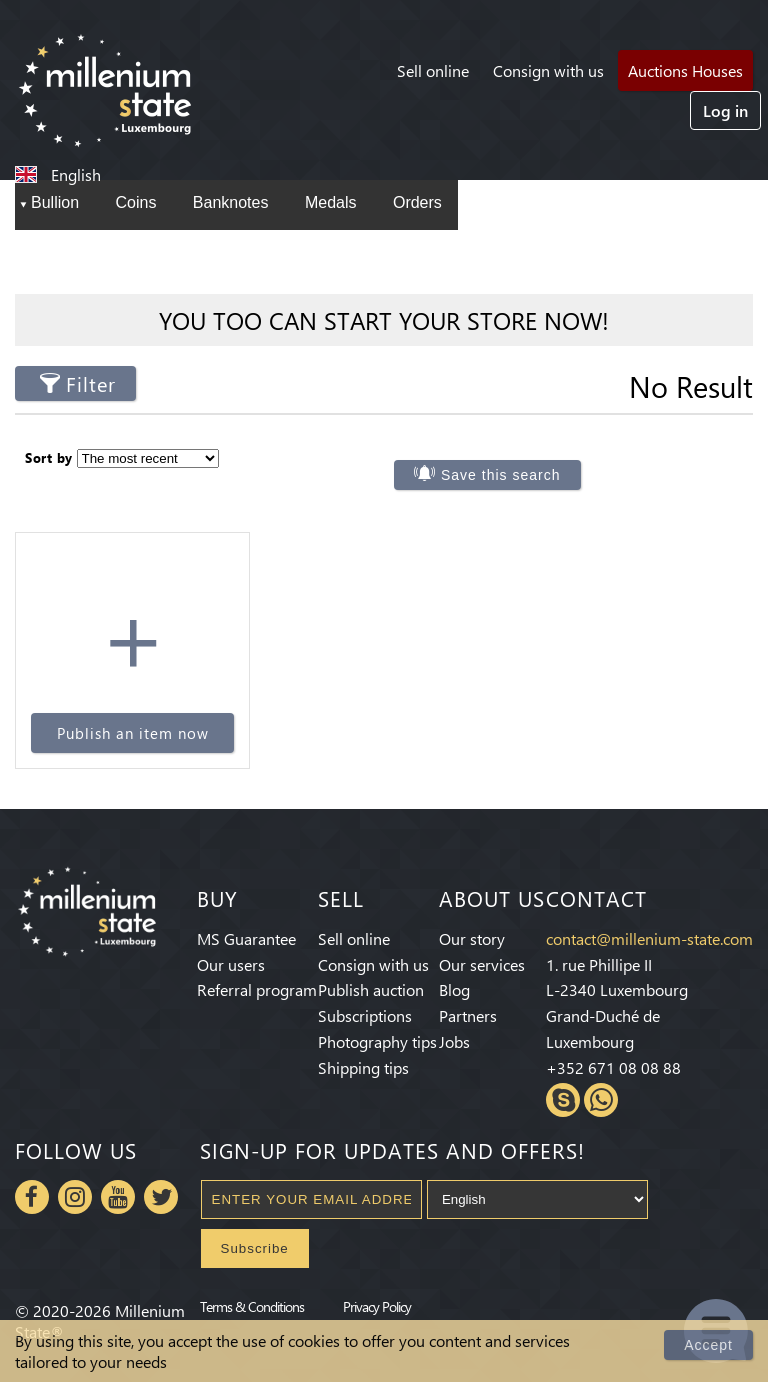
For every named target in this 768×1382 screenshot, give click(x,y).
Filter (91, 383)
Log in (725, 110)
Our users (231, 964)
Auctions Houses (685, 70)
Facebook (32, 1197)
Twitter (161, 1197)
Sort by (49, 457)
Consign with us (548, 70)
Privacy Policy (377, 1306)
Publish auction (371, 989)
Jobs (454, 1041)
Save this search (501, 475)
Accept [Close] (708, 1345)
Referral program (257, 989)
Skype (563, 1100)
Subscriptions (365, 1015)
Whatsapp (601, 1100)
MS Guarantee (246, 938)
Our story (472, 938)
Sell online (433, 70)
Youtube (118, 1197)
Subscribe (255, 1248)
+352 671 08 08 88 (613, 1067)
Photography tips (377, 1041)
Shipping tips (363, 1067)
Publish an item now (133, 733)
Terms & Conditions (252, 1306)
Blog (454, 989)
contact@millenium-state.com (649, 938)
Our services (482, 964)
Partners (468, 1015)
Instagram (75, 1197)
